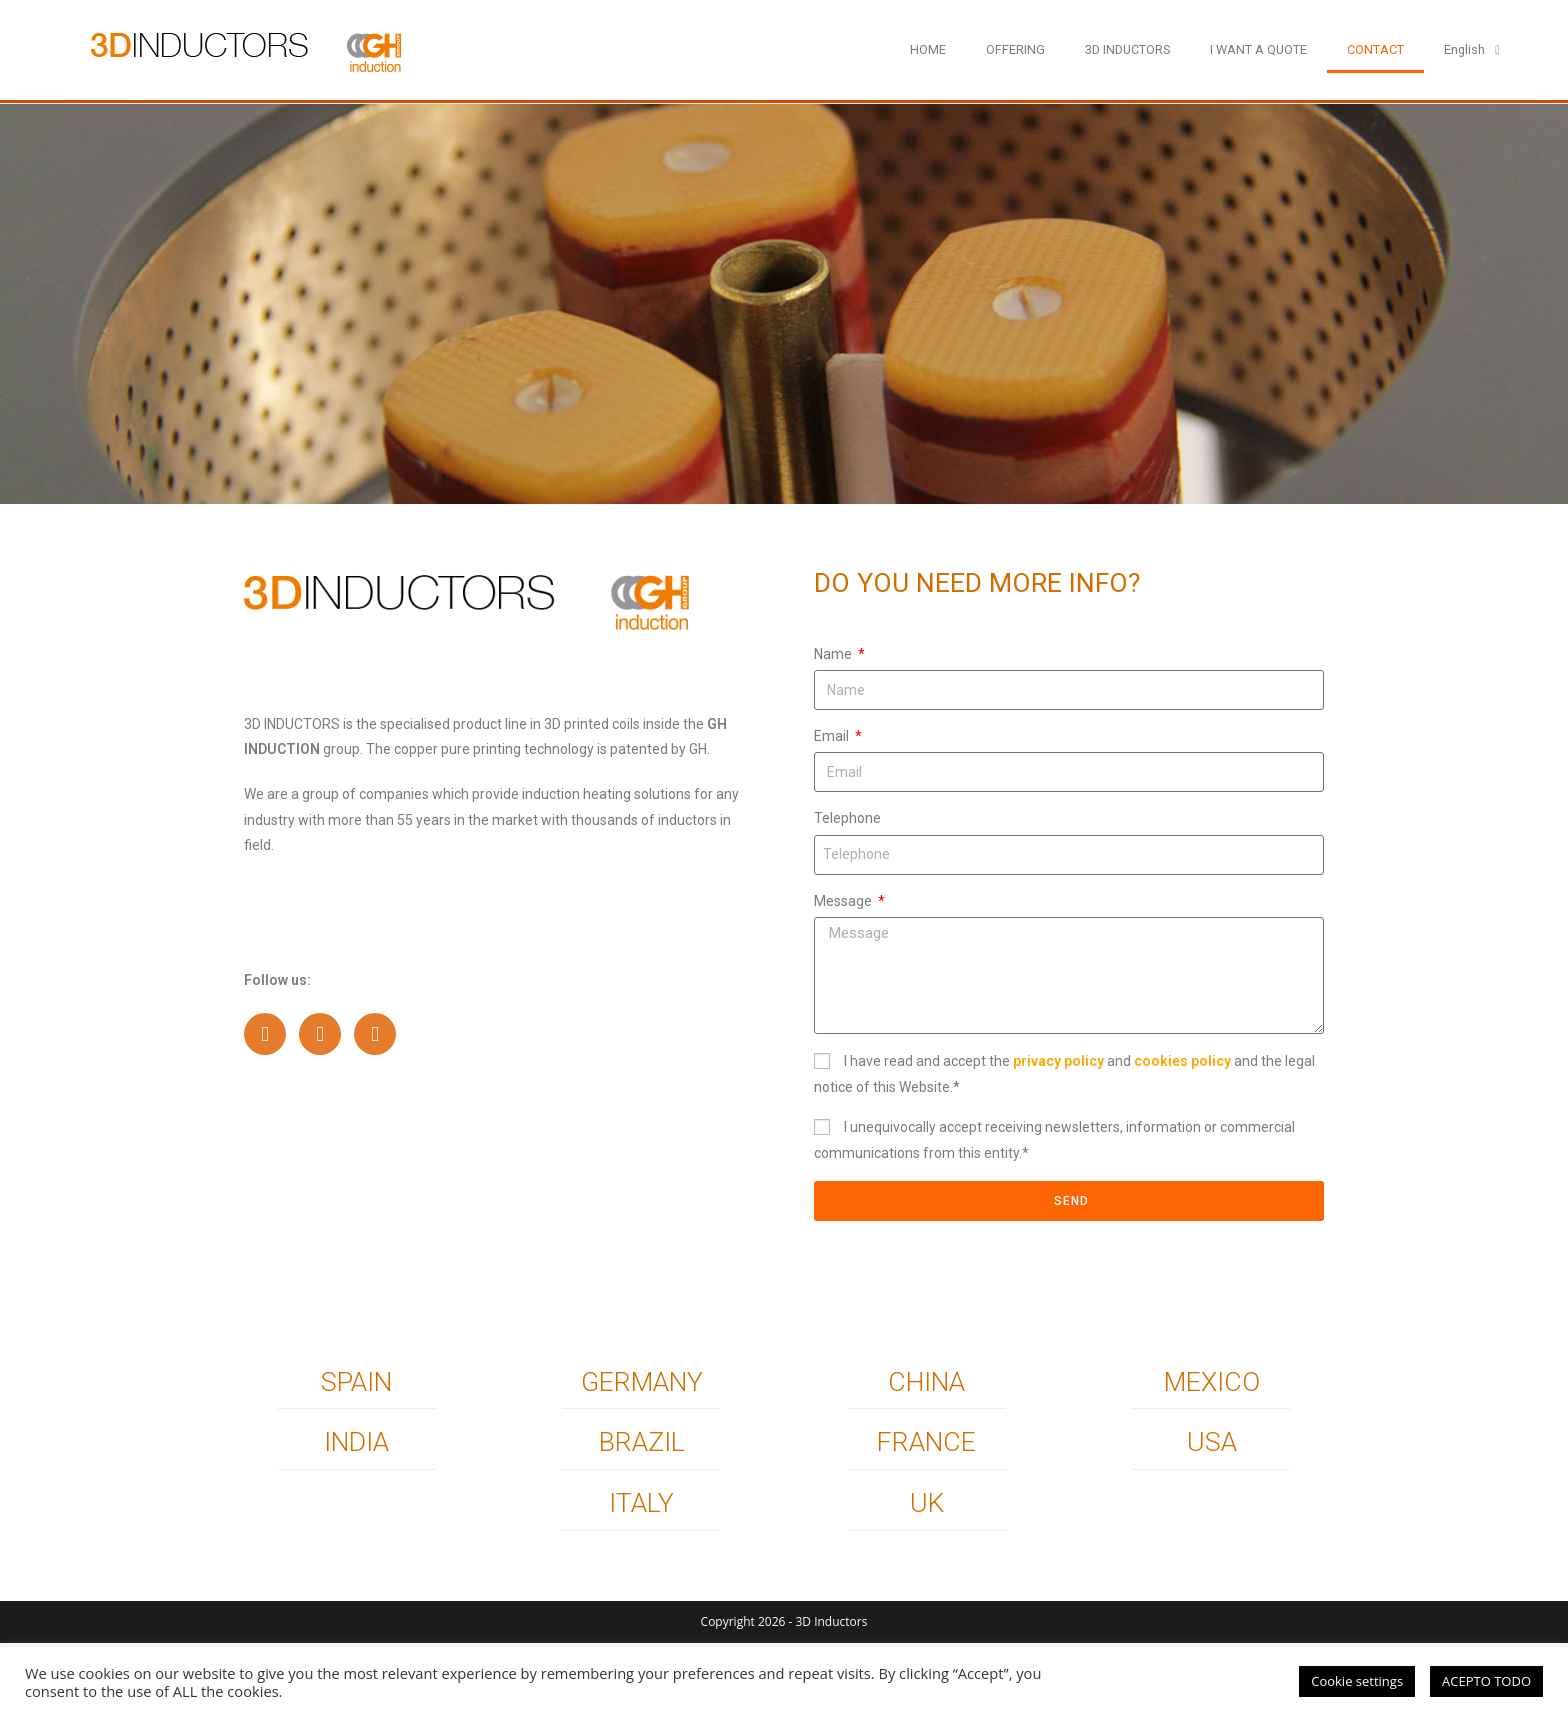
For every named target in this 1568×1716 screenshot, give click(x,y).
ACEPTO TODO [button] (1486, 1681)
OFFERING (1015, 49)
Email (833, 736)
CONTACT (1375, 49)
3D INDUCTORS (1127, 49)
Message (844, 901)
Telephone (847, 818)
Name (834, 654)
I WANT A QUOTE (1258, 49)
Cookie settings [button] (1357, 1681)
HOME (928, 49)
